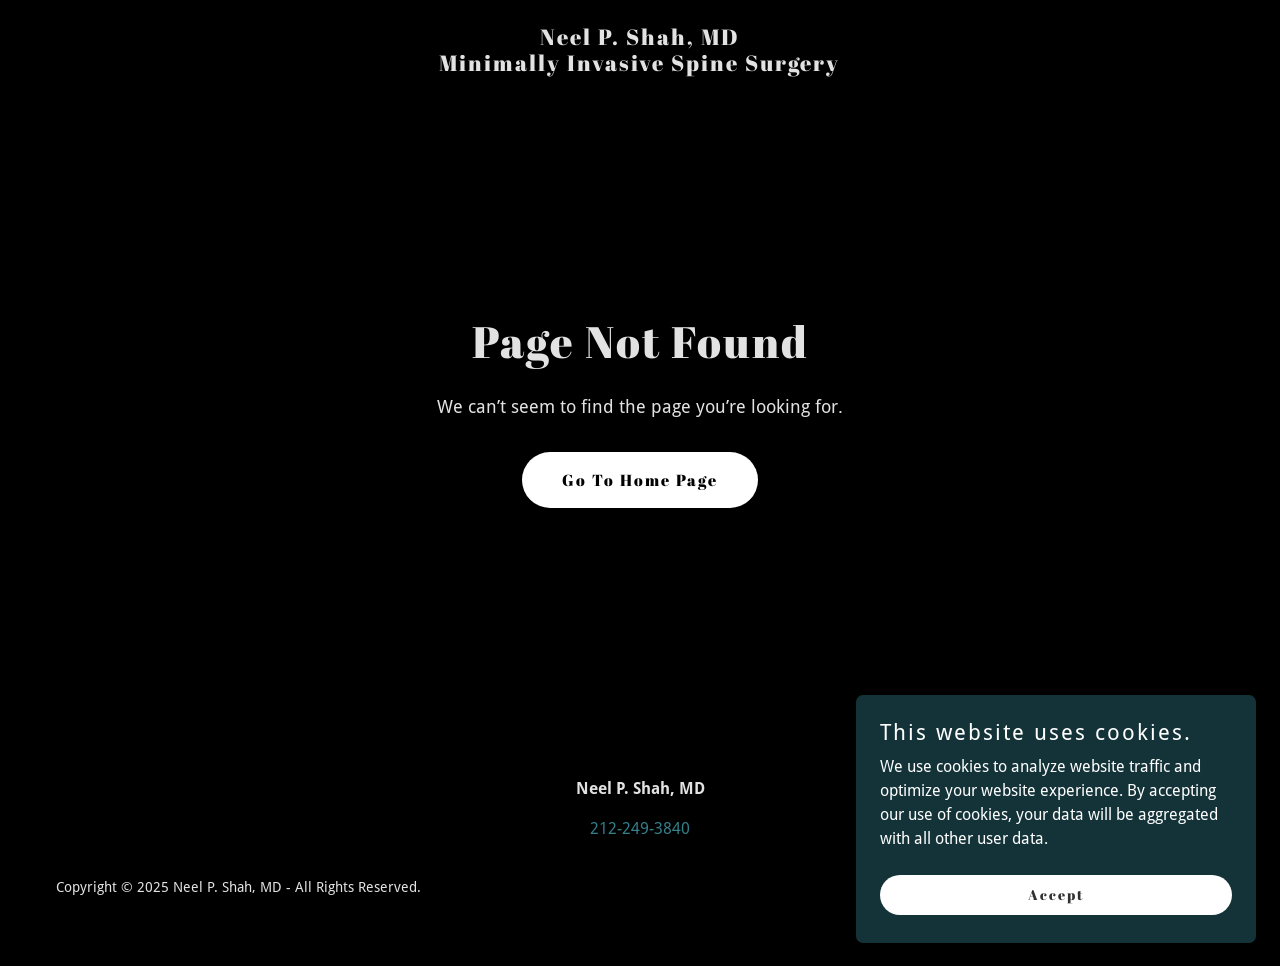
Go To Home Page (640, 480)
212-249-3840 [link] (640, 828)
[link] (639, 65)
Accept (1056, 894)
